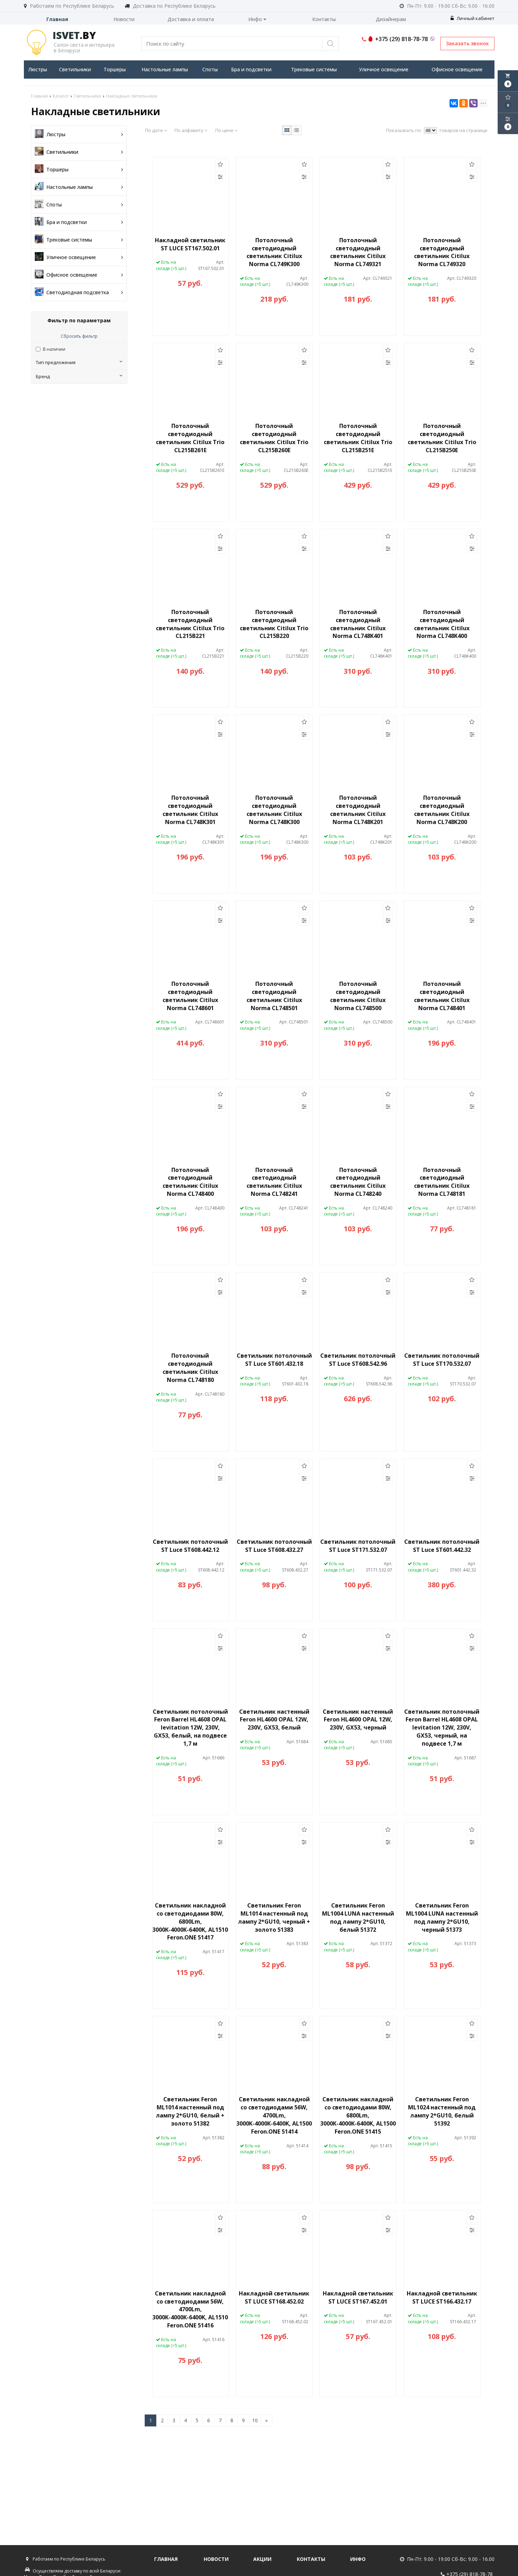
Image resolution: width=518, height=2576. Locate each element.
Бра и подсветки (251, 69)
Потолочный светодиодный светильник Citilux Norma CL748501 (274, 996)
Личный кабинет (472, 18)
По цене (226, 130)
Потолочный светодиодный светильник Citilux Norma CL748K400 (442, 624)
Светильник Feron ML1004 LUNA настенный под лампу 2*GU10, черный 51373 (442, 1917)
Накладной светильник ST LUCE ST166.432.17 (442, 2297)
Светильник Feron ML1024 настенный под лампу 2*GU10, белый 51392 (442, 2111)
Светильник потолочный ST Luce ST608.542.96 (357, 1360)
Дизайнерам (391, 19)
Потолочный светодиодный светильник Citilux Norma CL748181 (442, 1182)
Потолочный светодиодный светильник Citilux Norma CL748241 (274, 1182)
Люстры (37, 69)
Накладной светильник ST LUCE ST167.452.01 (358, 2297)
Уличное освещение (383, 69)
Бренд (79, 376)
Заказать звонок (467, 43)
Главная (57, 19)
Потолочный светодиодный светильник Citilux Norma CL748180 (190, 1368)
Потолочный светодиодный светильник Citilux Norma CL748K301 (190, 810)
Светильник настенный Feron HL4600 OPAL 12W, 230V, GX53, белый (274, 1720)
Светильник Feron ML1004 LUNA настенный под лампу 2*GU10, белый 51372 (358, 1917)
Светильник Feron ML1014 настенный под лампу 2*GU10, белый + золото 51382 (190, 2111)
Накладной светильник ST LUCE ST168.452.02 (274, 2297)
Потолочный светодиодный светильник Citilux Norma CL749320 (442, 252)
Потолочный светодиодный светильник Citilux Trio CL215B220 (274, 624)
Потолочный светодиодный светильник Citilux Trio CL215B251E (358, 438)
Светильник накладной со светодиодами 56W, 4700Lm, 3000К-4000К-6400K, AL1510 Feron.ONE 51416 (190, 2309)
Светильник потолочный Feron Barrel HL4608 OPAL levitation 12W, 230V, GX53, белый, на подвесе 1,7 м (190, 1727)
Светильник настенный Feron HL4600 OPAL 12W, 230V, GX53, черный (358, 1720)
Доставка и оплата (191, 19)
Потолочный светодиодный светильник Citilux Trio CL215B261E (190, 438)
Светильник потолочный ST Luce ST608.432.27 (274, 1546)
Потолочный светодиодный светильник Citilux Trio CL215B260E (274, 438)
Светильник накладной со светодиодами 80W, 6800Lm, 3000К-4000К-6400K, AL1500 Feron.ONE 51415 (358, 2115)
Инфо (257, 19)
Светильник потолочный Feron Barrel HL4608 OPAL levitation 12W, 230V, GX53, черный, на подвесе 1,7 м (441, 1727)
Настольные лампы (165, 69)
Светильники (75, 69)
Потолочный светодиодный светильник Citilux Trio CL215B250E (442, 438)
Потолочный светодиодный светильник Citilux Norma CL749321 (358, 252)
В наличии (54, 349)
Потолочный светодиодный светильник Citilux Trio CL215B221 (190, 624)
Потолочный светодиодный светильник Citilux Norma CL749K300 (274, 252)
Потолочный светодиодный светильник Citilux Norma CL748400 (190, 1182)
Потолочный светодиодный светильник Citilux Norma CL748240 (358, 1182)
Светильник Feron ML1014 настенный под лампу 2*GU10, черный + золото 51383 (274, 1917)
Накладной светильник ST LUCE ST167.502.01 (190, 244)
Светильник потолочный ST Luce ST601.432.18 (274, 1360)
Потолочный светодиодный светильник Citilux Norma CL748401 (442, 996)
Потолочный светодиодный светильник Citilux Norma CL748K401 (358, 624)
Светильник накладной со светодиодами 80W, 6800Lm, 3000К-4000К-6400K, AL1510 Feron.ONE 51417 (190, 1921)
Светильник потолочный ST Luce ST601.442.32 (441, 1546)
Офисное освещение (457, 69)
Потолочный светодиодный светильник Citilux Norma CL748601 (190, 996)
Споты (210, 69)
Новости (124, 19)
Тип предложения (79, 362)
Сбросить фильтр (79, 336)
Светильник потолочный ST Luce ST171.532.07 (357, 1546)
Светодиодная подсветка (79, 292)
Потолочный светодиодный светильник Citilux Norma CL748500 (358, 996)
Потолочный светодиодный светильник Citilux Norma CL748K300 (274, 810)
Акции (262, 2559)
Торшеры (115, 69)
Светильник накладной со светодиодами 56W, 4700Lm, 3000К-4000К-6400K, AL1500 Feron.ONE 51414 (274, 2115)
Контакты (324, 19)
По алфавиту (191, 130)
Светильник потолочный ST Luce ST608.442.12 (190, 1546)
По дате (156, 130)
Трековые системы (314, 69)
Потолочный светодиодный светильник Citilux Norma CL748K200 (442, 810)
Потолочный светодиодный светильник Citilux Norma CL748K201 (358, 810)
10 (255, 2420)
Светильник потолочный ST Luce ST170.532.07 (441, 1360)
